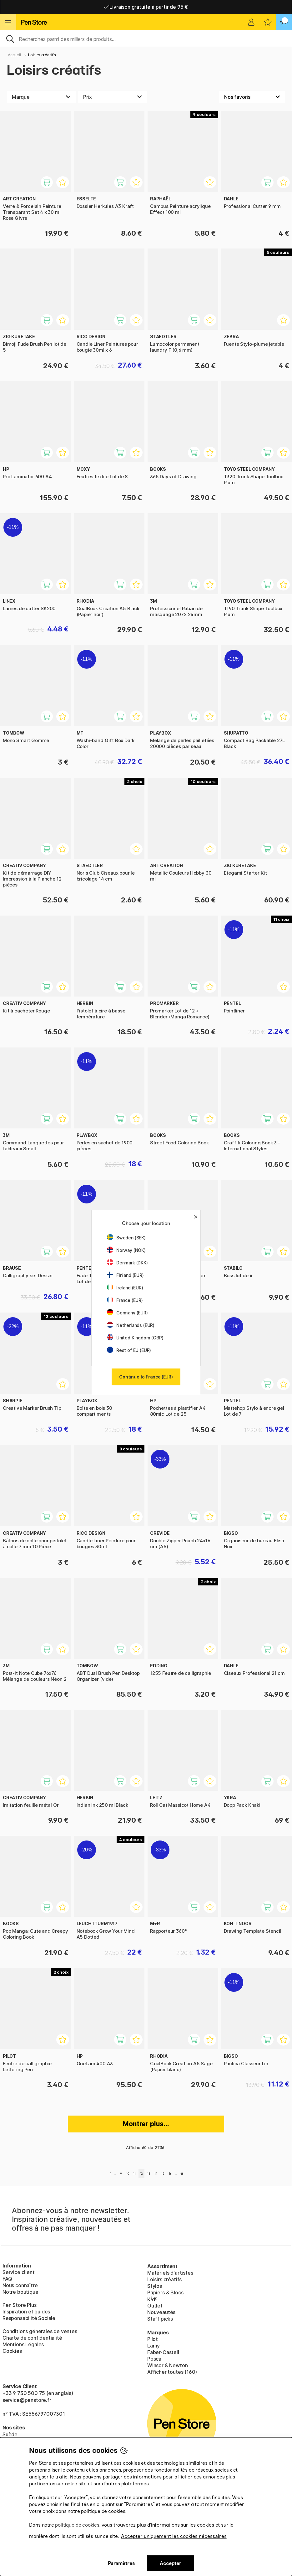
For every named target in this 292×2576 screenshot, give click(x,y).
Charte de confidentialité (32, 2338)
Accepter (170, 2563)
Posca (154, 2359)
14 (155, 2173)
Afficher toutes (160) (172, 2372)
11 (134, 2173)
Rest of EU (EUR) (129, 1350)
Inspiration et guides (26, 2311)
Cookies (12, 2351)
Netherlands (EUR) (130, 1325)
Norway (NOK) (126, 1250)
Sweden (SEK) (126, 1237)
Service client (19, 2272)
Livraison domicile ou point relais (146, 7)
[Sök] (146, 38)
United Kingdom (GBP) (135, 1337)
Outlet (155, 2305)
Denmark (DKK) (127, 1262)
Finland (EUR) (125, 1275)
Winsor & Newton (167, 2365)
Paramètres (121, 2563)
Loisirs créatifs (42, 55)
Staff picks (160, 2319)
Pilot (152, 2339)
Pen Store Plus (20, 2305)
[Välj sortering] (252, 97)
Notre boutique (20, 2292)
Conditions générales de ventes (40, 2331)
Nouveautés (161, 2312)
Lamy (153, 2346)
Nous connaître (20, 2285)
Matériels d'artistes (170, 2273)
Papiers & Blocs (165, 2292)
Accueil (14, 55)
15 (162, 2173)
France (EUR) (125, 1300)
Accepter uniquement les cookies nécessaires (174, 2536)
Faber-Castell (163, 2352)
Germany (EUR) (127, 1312)
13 (148, 2173)
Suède (10, 2434)
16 (170, 2173)
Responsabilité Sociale (29, 2318)
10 (127, 2173)
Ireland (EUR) (125, 1287)
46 (181, 2173)
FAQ (7, 2279)
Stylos (154, 2286)
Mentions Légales (23, 2344)
